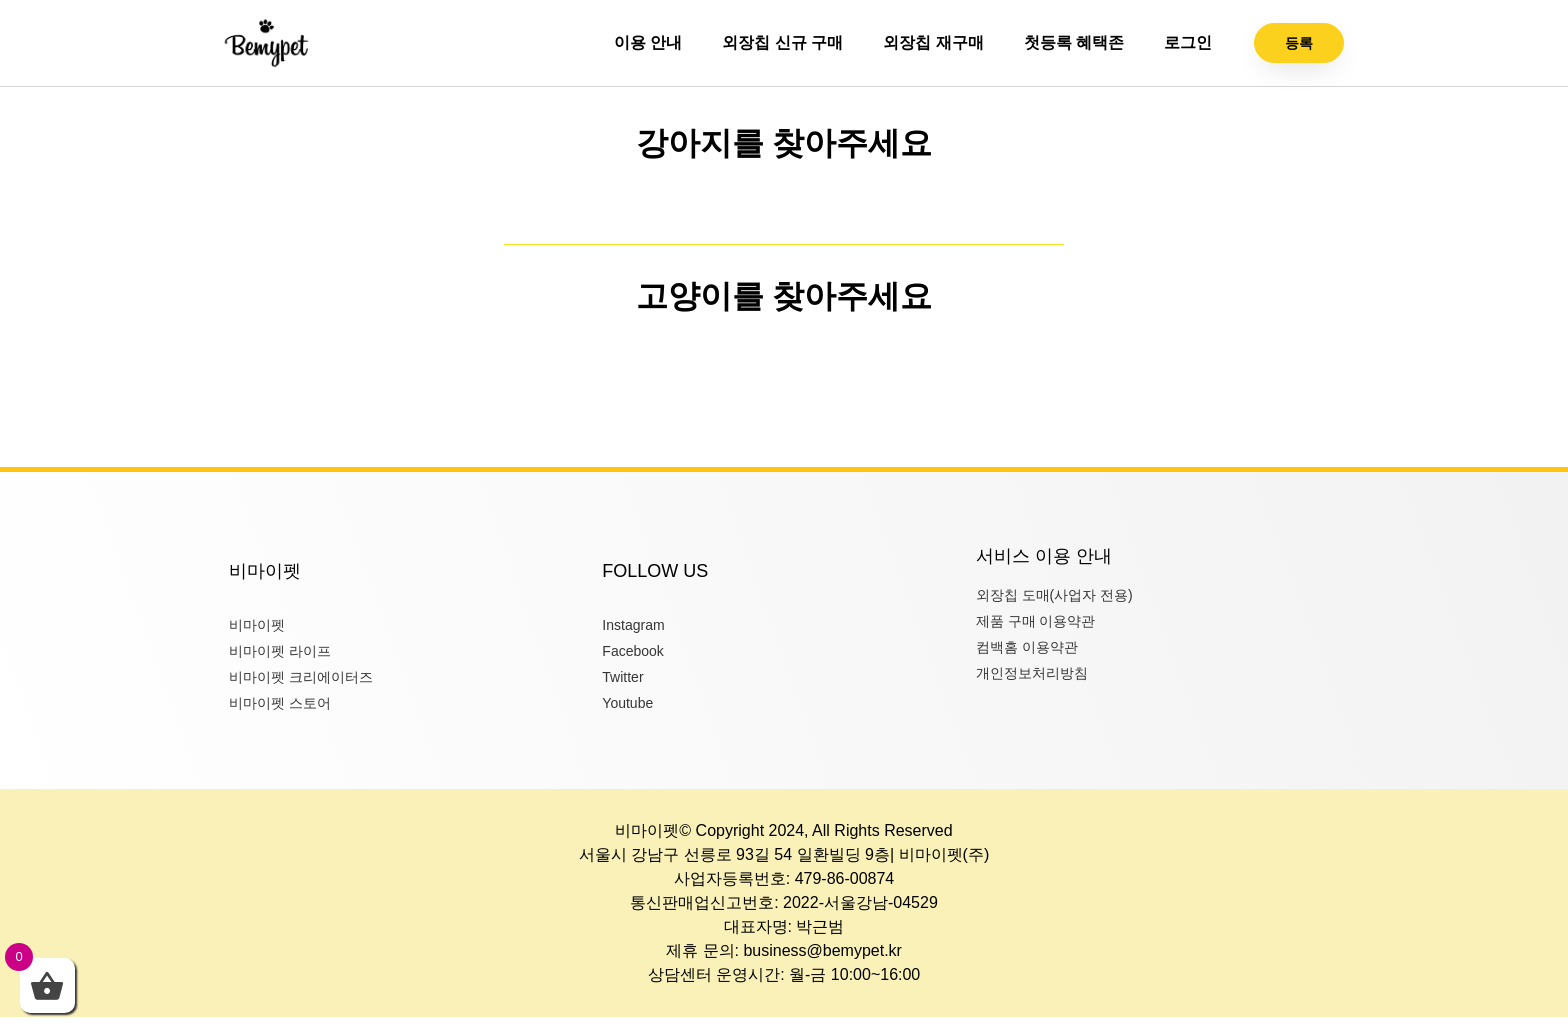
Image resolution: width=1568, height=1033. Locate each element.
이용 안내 (648, 42)
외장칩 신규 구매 (782, 42)
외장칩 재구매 (933, 42)
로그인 (1188, 42)
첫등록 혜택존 (1074, 42)
